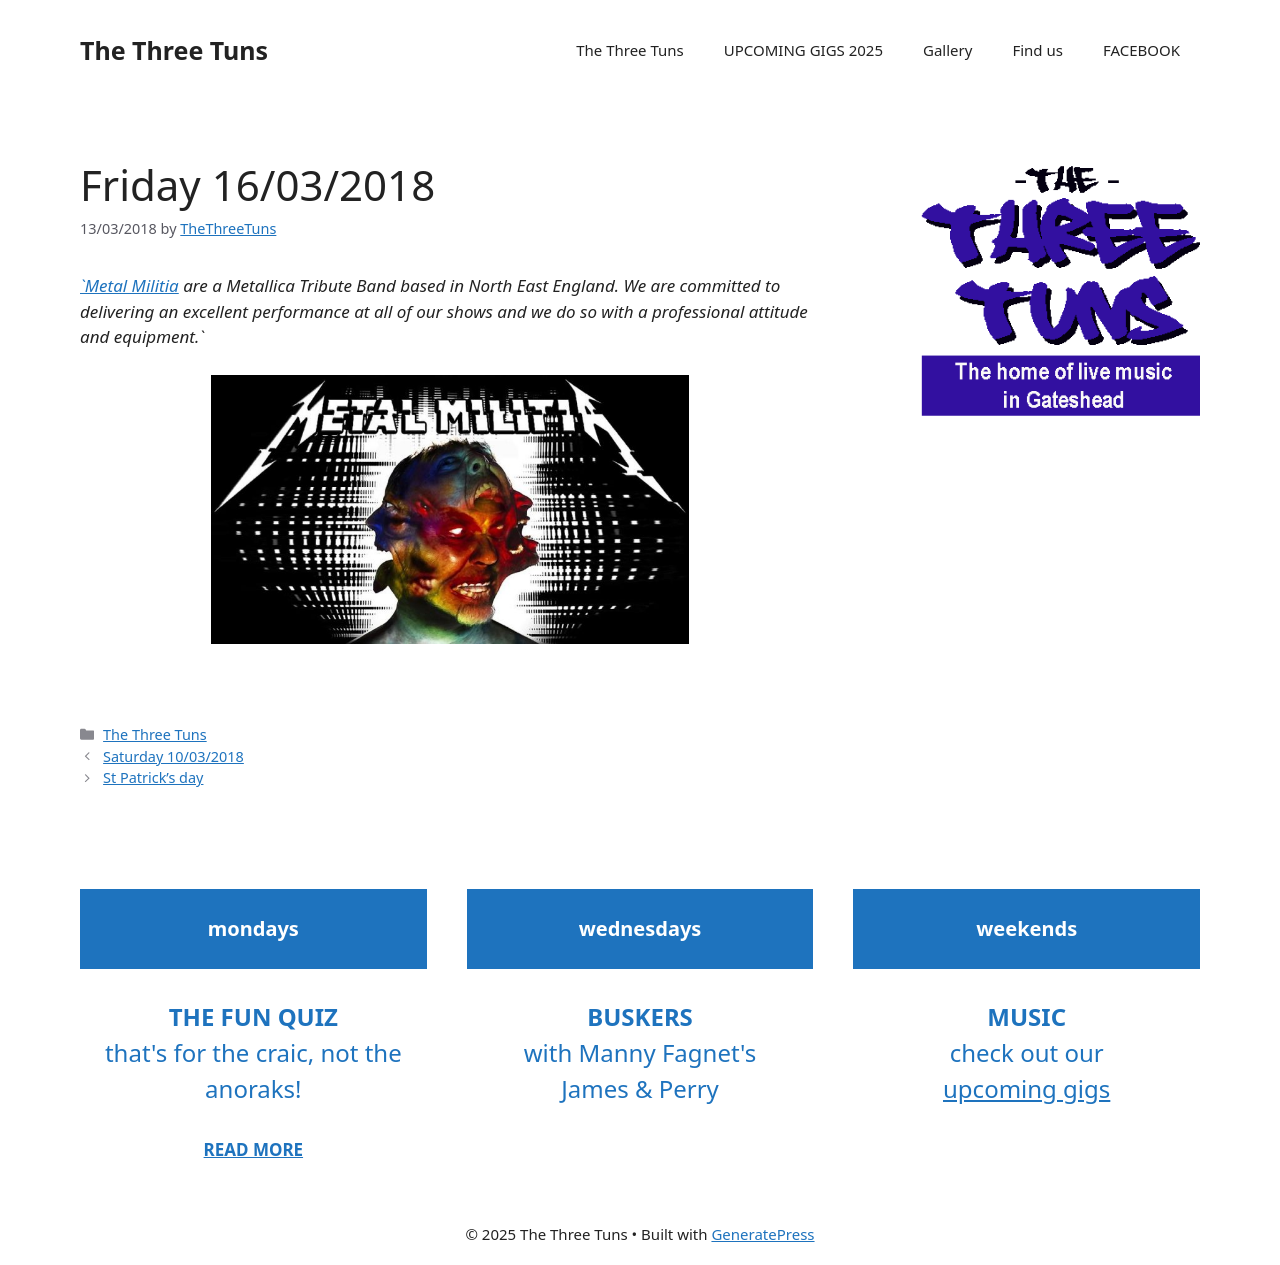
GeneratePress (762, 1234)
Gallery (947, 50)
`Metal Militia (129, 285)
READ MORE (253, 1149)
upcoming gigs (1026, 1088)
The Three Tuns (174, 50)
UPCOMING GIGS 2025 (803, 50)
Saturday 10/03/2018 (173, 756)
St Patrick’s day (153, 777)
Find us (1037, 50)
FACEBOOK (1141, 50)
